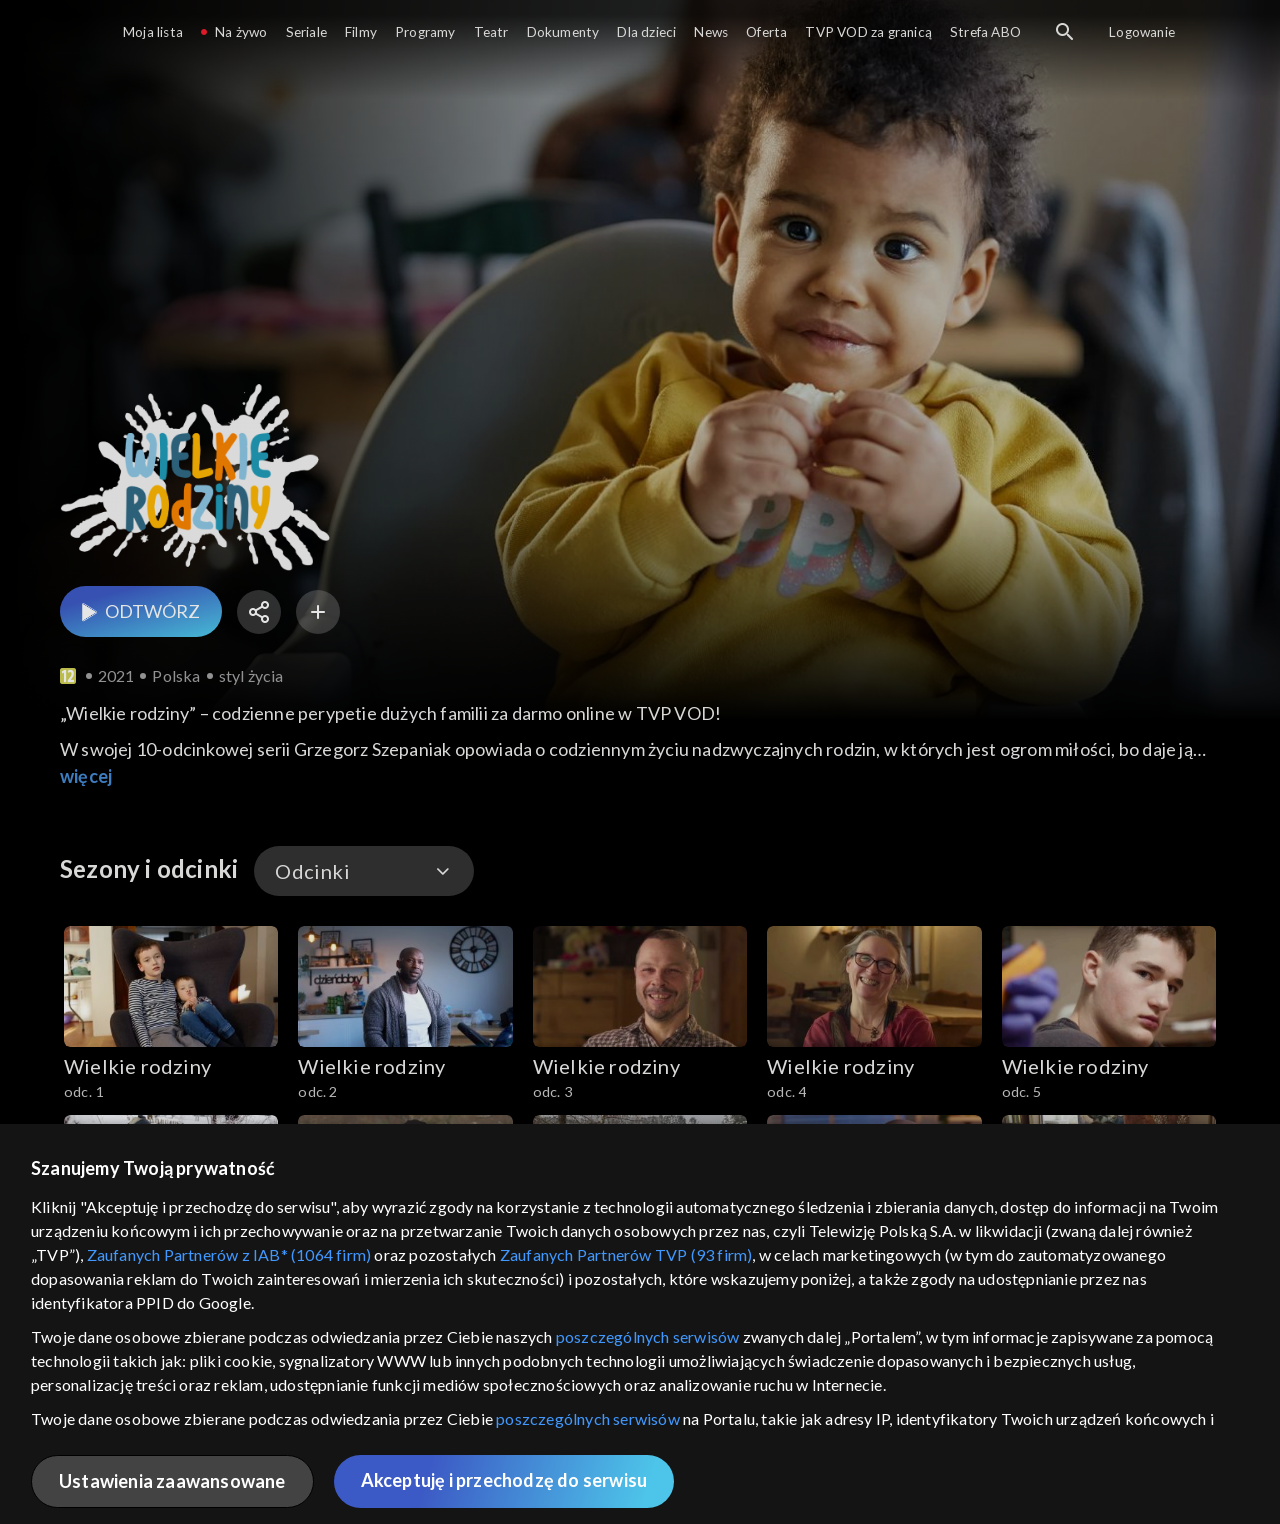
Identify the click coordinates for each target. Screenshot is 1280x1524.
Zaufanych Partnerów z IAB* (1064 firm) (229, 1254)
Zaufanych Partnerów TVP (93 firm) (626, 1254)
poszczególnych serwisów (648, 1336)
